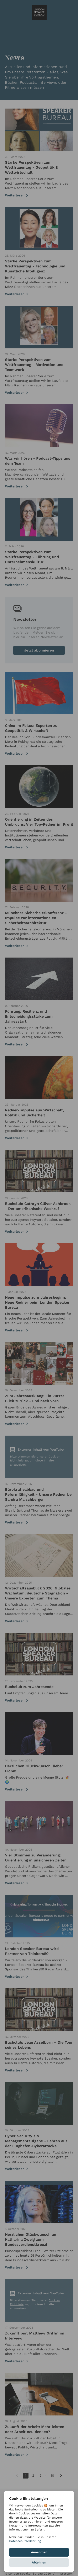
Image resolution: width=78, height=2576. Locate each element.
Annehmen (39, 2552)
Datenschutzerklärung (25, 2541)
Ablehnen (39, 2562)
